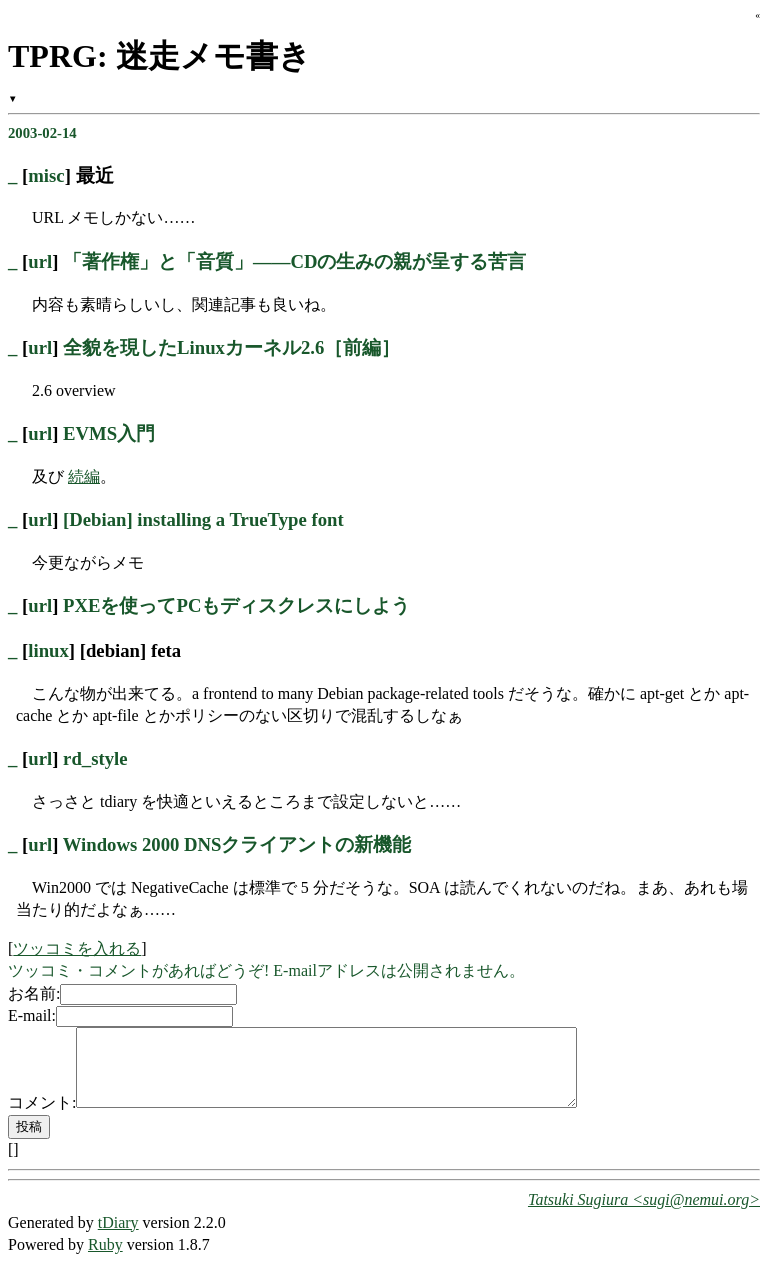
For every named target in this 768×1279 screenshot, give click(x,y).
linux (48, 650)
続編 (84, 476)
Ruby (105, 1259)
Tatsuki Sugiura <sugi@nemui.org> (644, 1214)
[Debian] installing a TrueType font (203, 519)
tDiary (118, 1237)
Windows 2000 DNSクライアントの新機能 (237, 844)
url (40, 261)
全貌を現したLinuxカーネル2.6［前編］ (231, 347)
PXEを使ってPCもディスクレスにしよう (236, 605)
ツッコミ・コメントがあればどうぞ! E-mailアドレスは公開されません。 (266, 970)
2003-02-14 (42, 133)
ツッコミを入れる (77, 948)
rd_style (95, 758)
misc (46, 175)
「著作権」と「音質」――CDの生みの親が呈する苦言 (294, 261)
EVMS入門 (109, 433)
